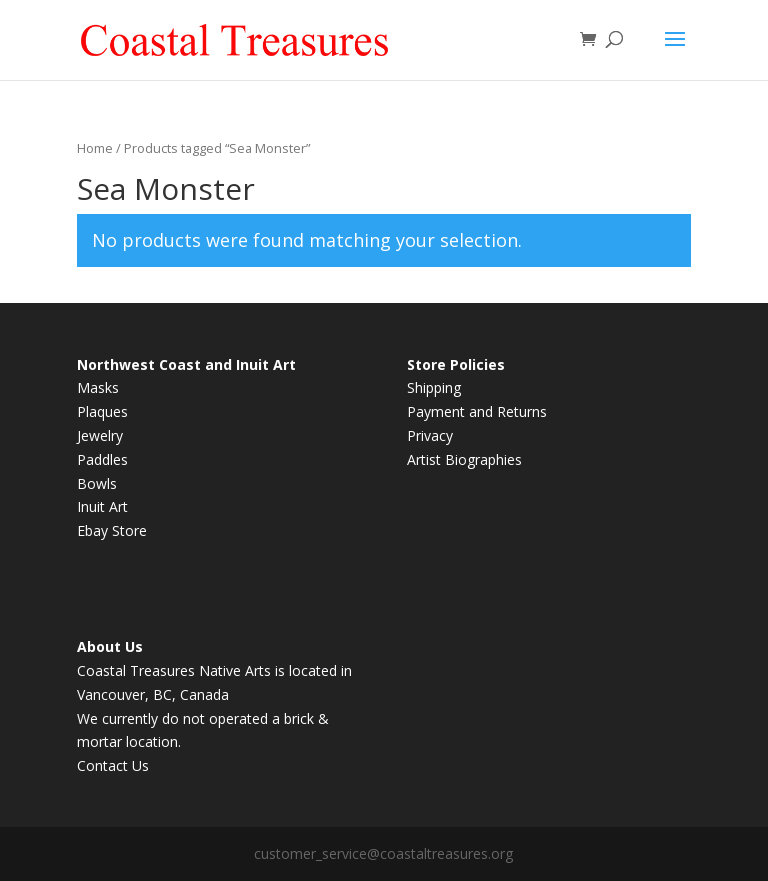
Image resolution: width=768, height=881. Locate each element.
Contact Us (113, 765)
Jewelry (100, 435)
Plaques (102, 411)
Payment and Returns (477, 411)
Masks (98, 387)
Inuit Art (102, 506)
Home (95, 148)
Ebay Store (112, 530)
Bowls (97, 483)
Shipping (434, 387)
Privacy (430, 435)
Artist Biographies (464, 459)
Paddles (102, 459)
